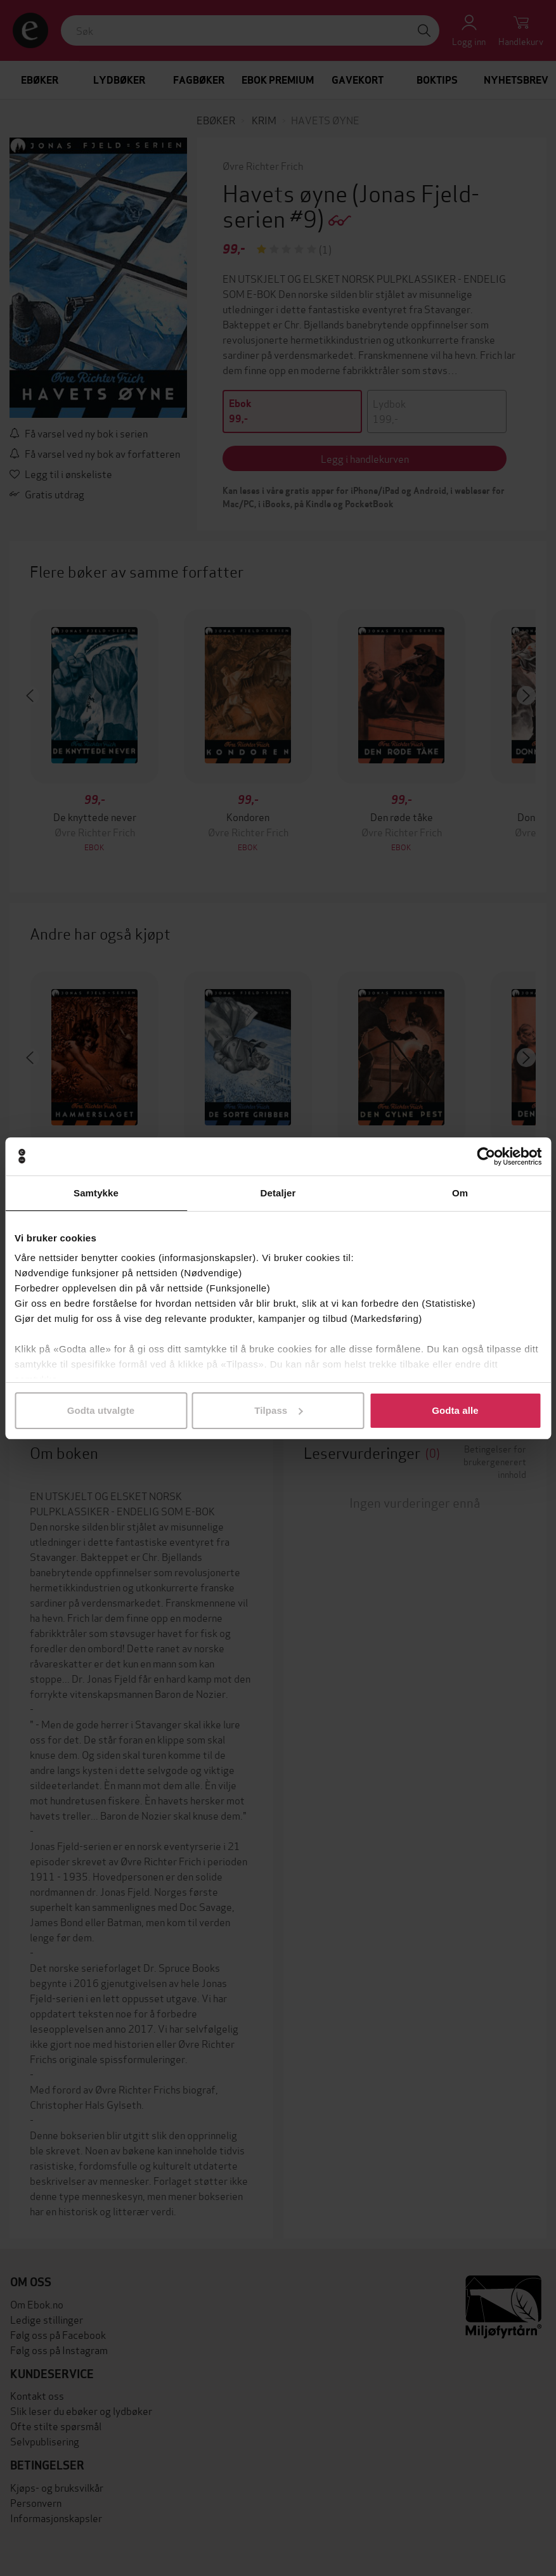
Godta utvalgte (100, 1410)
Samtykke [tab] (96, 1193)
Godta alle (455, 1410)
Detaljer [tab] (278, 1193)
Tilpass (278, 1410)
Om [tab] (460, 1193)
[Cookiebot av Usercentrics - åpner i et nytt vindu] (485, 1156)
